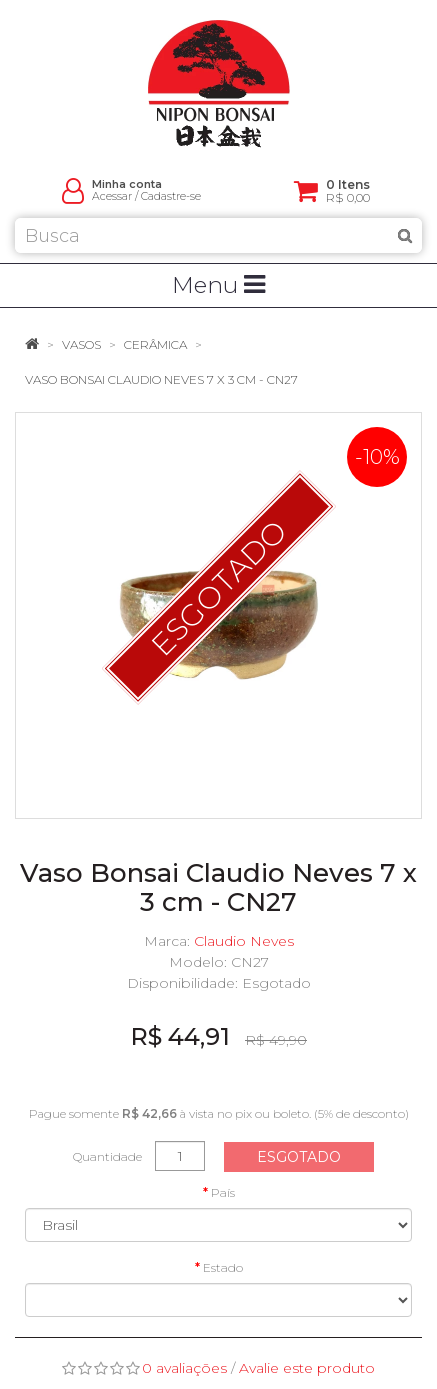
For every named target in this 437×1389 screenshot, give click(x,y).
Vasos (81, 344)
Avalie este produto (307, 1368)
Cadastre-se (171, 196)
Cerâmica (155, 344)
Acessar (112, 196)
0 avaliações (184, 1368)
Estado (223, 1267)
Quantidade (107, 1156)
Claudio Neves (244, 941)
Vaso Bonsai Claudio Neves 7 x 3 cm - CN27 (161, 379)
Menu (218, 285)
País (223, 1192)
